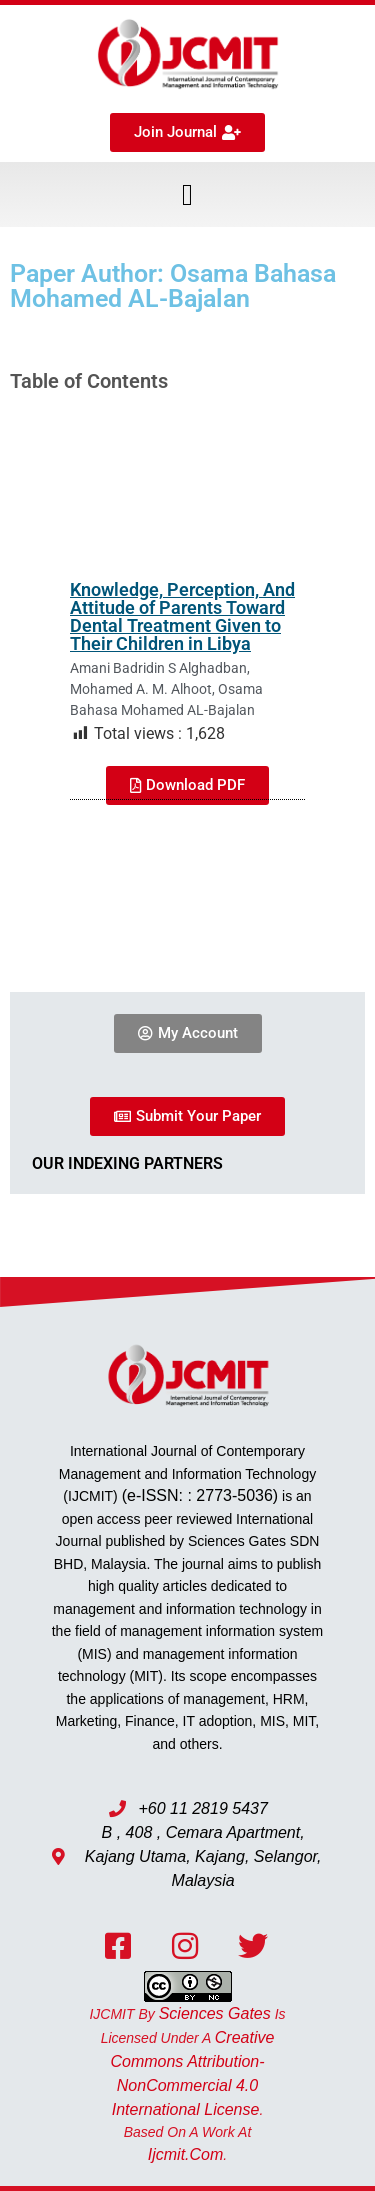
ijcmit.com (186, 2154)
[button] (188, 194)
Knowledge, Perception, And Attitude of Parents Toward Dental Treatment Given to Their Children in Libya (182, 616)
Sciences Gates (215, 2013)
